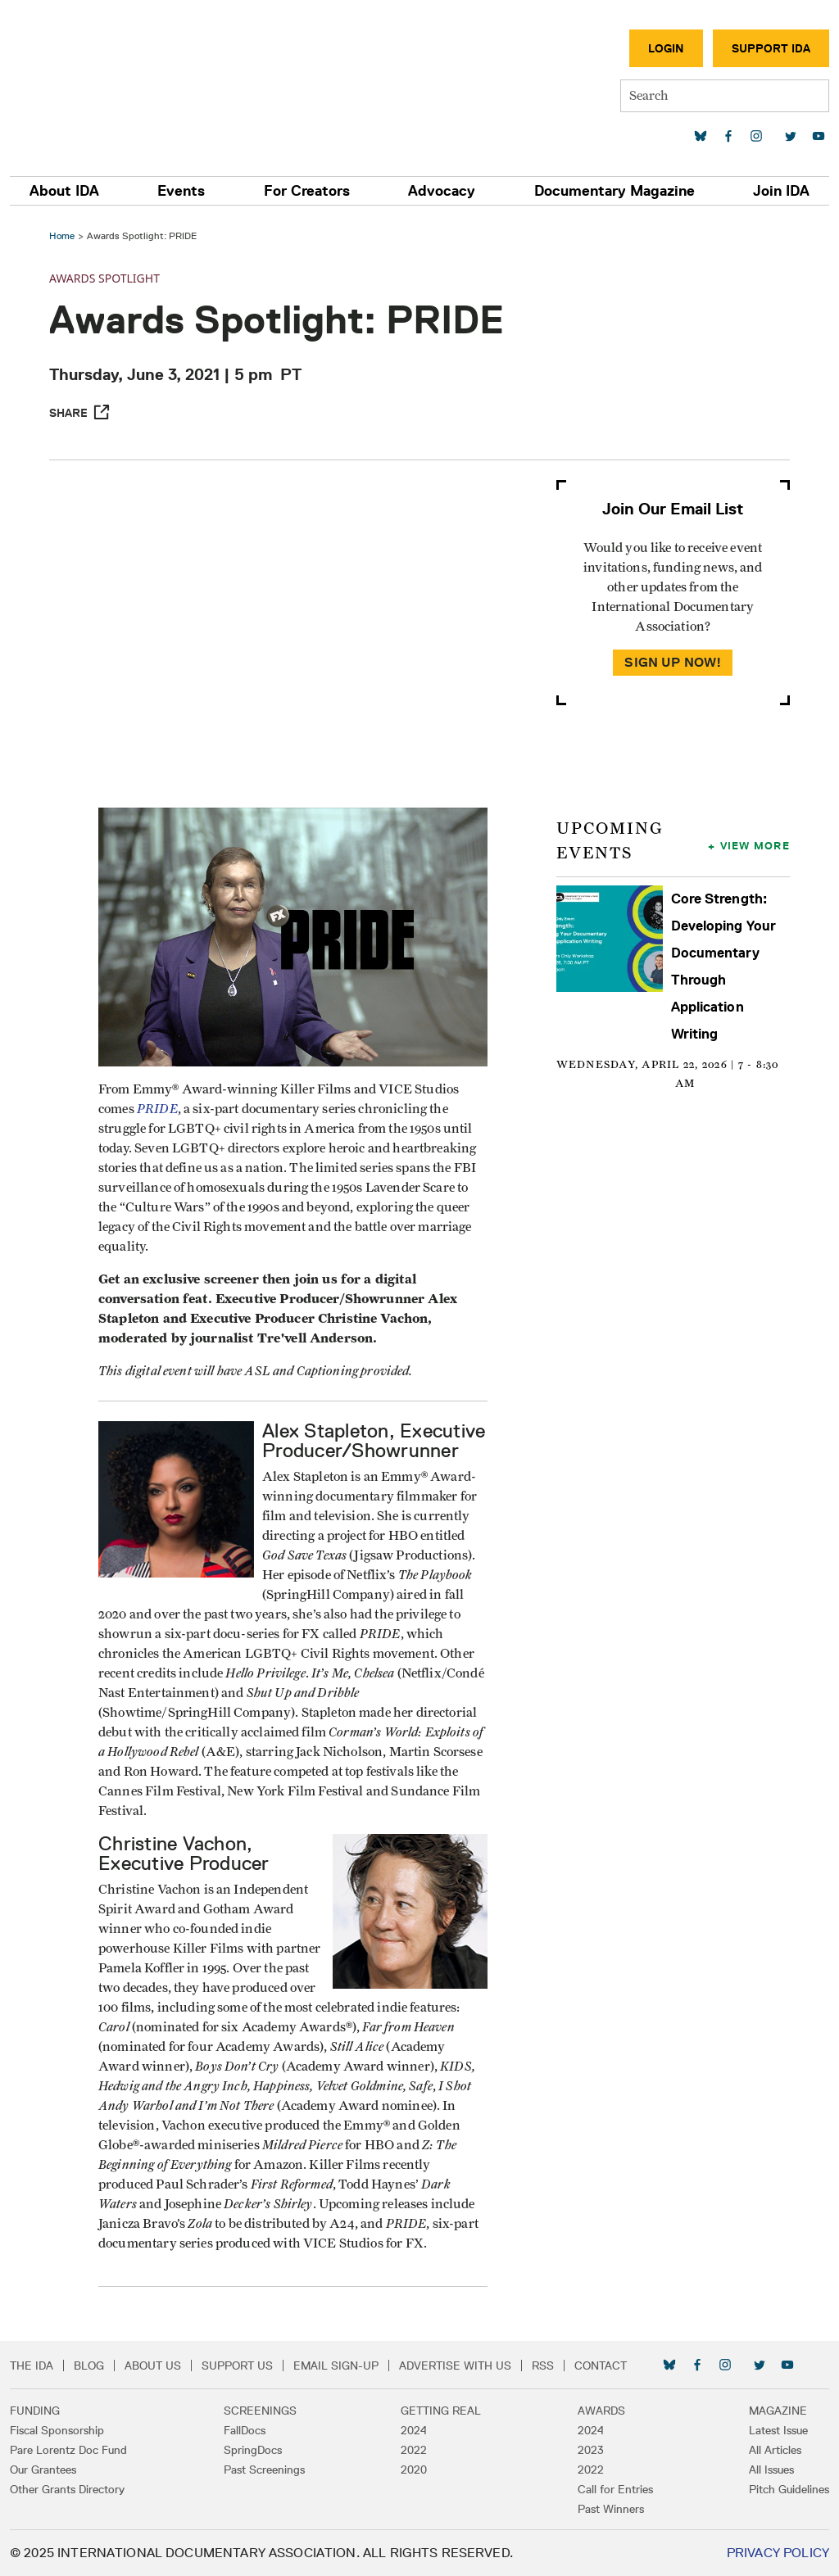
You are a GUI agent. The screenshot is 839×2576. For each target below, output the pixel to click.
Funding (35, 2410)
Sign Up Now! (672, 662)
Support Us (237, 2365)
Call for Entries (615, 2489)
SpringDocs (253, 2450)
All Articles (775, 2450)
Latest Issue (778, 2430)
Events (181, 191)
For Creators (307, 191)
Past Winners (611, 2509)
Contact (600, 2365)
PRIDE (157, 1108)
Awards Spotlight (104, 278)
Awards (601, 2410)
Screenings (260, 2410)
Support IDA (771, 48)
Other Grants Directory (67, 2489)
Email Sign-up (336, 2365)
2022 (414, 2450)
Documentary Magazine (614, 191)
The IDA (31, 2365)
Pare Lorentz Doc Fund (68, 2450)
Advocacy (441, 191)
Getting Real (441, 2410)
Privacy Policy (778, 2552)
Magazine (778, 2410)
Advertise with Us (455, 2365)
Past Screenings (264, 2469)
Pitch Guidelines (789, 2489)
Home (62, 235)
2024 (414, 2430)
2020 (414, 2469)
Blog (89, 2365)
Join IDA (781, 191)
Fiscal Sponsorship (57, 2430)
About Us (153, 2365)
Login (666, 48)
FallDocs (244, 2430)
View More (755, 845)
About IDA (64, 191)
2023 (591, 2450)
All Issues (771, 2469)
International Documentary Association (106, 79)
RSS (543, 2365)
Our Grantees (43, 2469)
